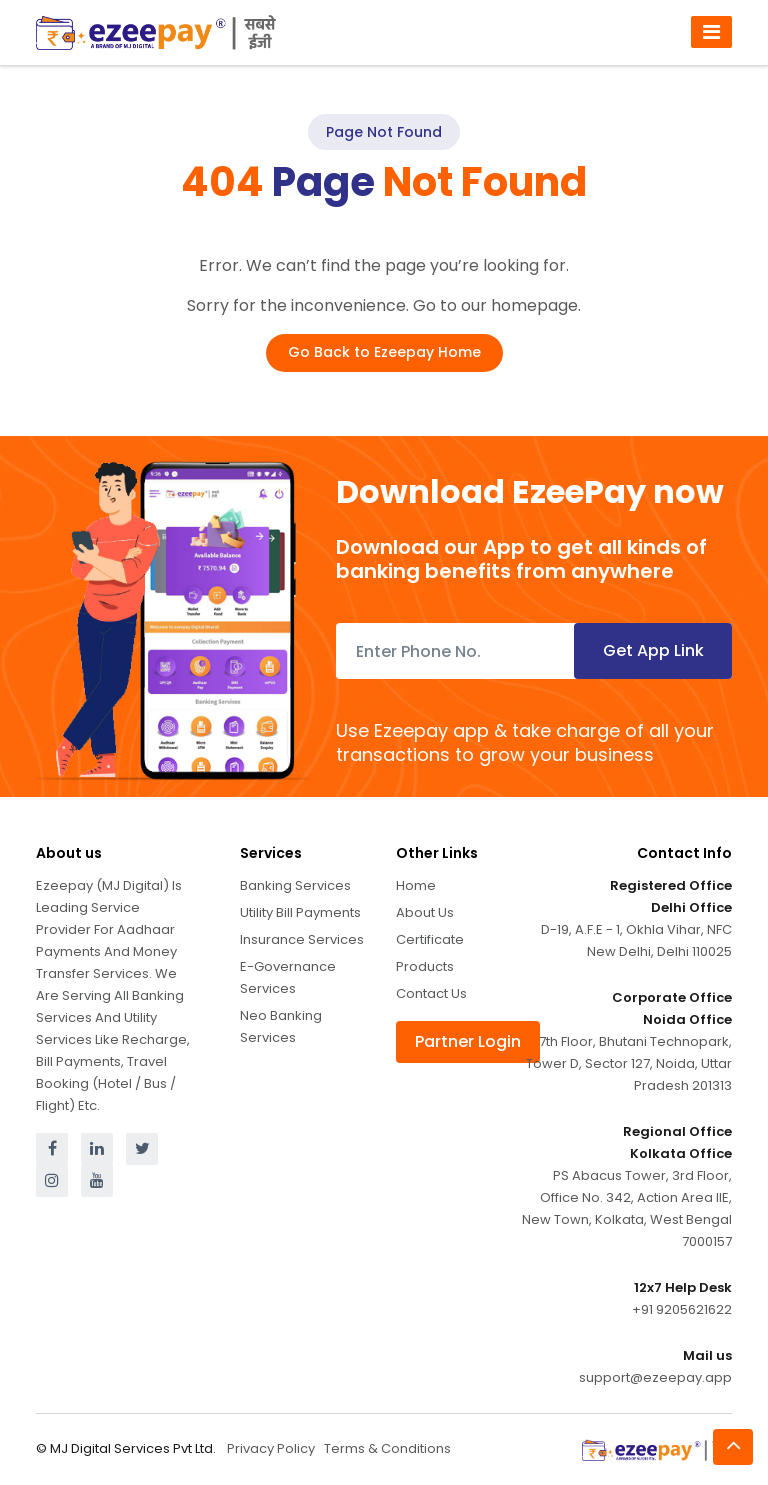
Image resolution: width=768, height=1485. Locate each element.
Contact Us (431, 993)
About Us (425, 912)
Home (416, 885)
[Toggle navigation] (711, 32)
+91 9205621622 (682, 1309)
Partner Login (468, 1041)
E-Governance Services (288, 977)
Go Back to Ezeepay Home (384, 352)
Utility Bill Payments (300, 912)
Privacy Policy (271, 1448)
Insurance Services (302, 939)
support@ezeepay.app (655, 1377)
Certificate (430, 939)
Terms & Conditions (387, 1448)
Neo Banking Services (281, 1026)
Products (425, 966)
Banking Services (295, 885)
